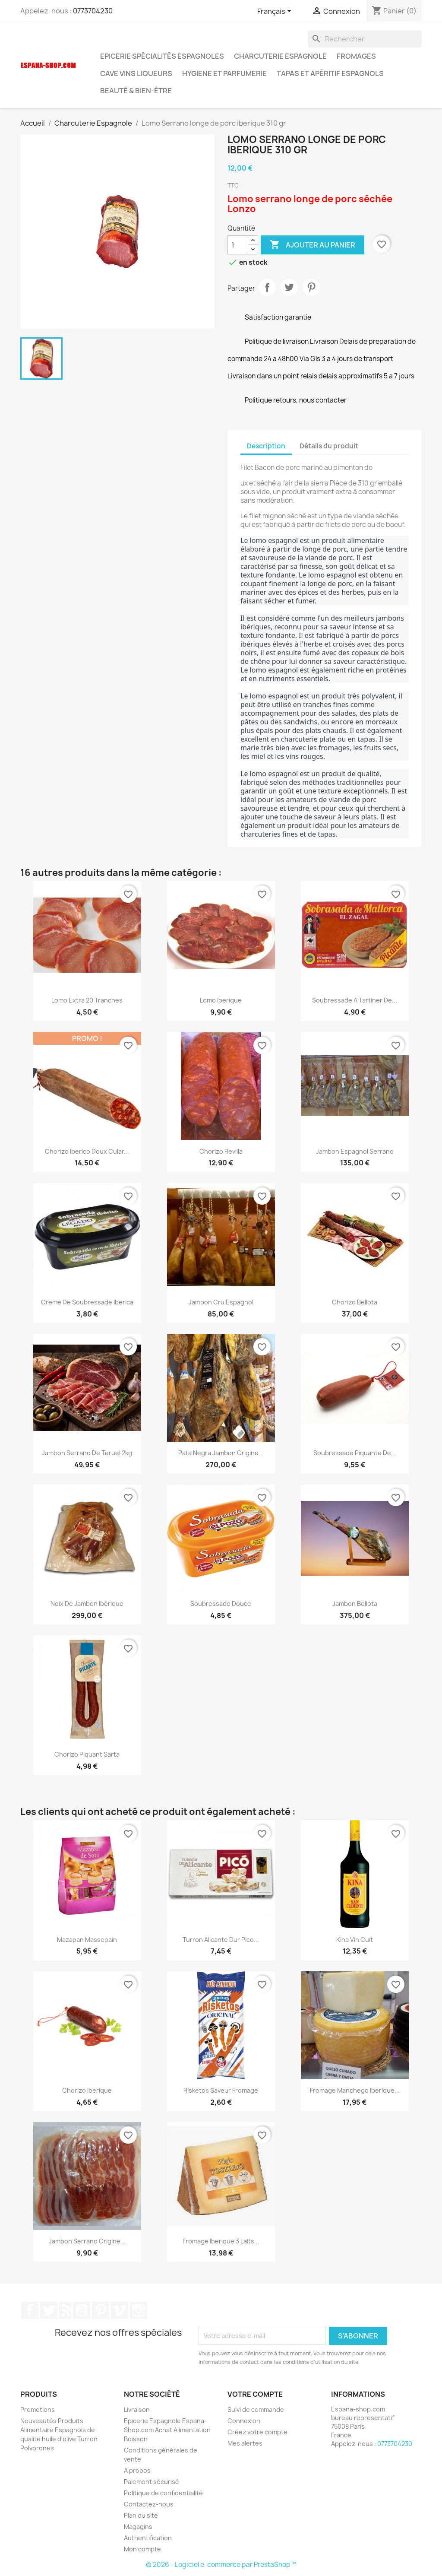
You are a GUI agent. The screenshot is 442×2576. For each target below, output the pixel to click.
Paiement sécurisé (151, 2482)
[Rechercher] (365, 39)
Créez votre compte (257, 2432)
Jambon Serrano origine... (87, 2241)
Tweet (289, 287)
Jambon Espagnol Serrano (355, 1151)
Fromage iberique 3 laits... (221, 2241)
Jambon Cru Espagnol (221, 1302)
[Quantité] (237, 244)
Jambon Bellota (354, 1603)
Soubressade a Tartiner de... (354, 1000)
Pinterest (311, 287)
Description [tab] (266, 445)
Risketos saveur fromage (220, 2090)
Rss (65, 2310)
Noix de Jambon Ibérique (87, 1603)
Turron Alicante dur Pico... (221, 1939)
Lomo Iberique (221, 1000)
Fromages (356, 56)
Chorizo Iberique (87, 2090)
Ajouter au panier (312, 245)
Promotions (37, 2409)
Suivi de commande (255, 2409)
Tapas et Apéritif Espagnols (330, 73)
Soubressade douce (220, 1603)
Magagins (138, 2526)
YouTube (81, 2310)
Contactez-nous (149, 2504)
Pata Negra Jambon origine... (221, 1453)
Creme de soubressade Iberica (87, 1302)
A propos (137, 2470)
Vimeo (119, 2310)
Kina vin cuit (354, 1939)
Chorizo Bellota (354, 1302)
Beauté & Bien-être (136, 90)
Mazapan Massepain (87, 1939)
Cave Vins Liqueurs (136, 73)
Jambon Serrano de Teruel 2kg (87, 1453)
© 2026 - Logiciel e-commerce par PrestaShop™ (221, 2564)
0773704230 (93, 11)
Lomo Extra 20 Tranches (87, 1000)
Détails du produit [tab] (329, 445)
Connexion (243, 2421)
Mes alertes (244, 2443)
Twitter (48, 2310)
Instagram (138, 2310)
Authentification (148, 2538)
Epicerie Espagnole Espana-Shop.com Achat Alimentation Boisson (167, 2430)
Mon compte (142, 2549)
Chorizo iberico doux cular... (87, 1151)
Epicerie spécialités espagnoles (162, 56)
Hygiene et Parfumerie (224, 73)
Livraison (137, 2409)
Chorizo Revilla (221, 1151)
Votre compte (255, 2394)
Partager (267, 287)
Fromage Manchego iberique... (355, 2090)
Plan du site (141, 2515)
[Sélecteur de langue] (275, 11)
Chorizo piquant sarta (87, 1754)
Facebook (29, 2310)
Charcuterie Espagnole (280, 56)
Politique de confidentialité (163, 2493)
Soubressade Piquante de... (354, 1453)
